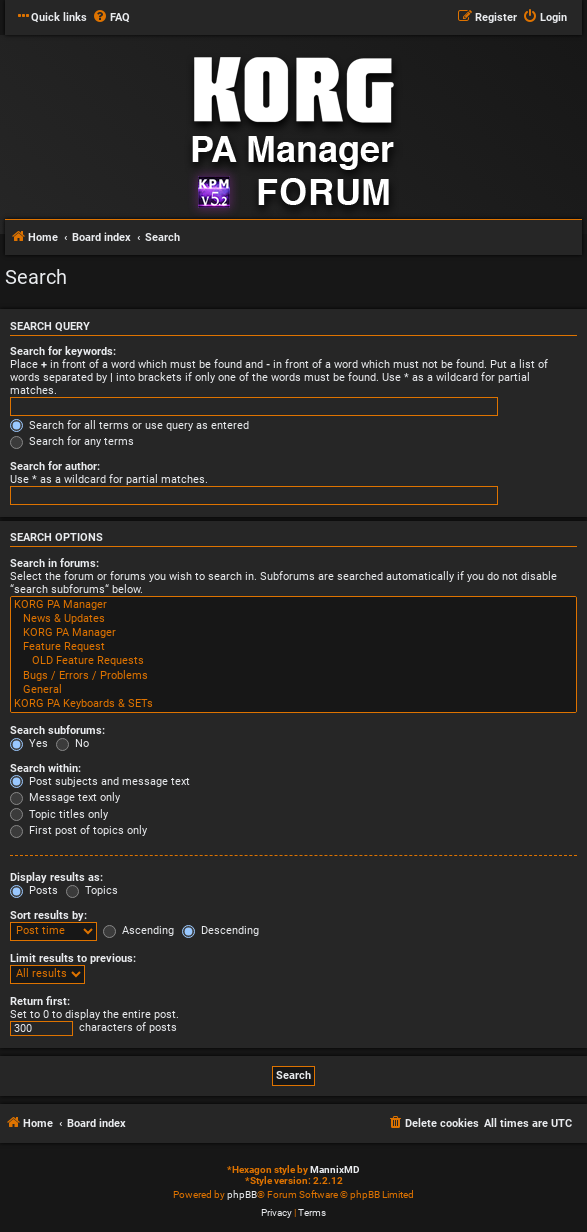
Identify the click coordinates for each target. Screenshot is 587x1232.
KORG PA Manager (293, 605)
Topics (92, 890)
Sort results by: (48, 915)
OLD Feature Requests (293, 661)
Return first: (40, 1001)
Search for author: (55, 466)
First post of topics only (78, 830)
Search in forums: (54, 563)
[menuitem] (111, 18)
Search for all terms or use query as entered (129, 425)
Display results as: (56, 877)
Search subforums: (57, 730)
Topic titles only (59, 814)
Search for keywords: (63, 351)
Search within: (45, 768)
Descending (220, 930)
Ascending (138, 930)
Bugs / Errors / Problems (293, 676)
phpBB (242, 1194)
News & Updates (293, 619)
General (293, 690)
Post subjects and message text (100, 781)
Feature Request (293, 647)
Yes (29, 743)
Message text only (65, 797)
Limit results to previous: (73, 958)
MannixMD (335, 1169)
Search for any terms (72, 441)
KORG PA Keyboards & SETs (293, 704)
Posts (34, 890)
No (72, 743)
